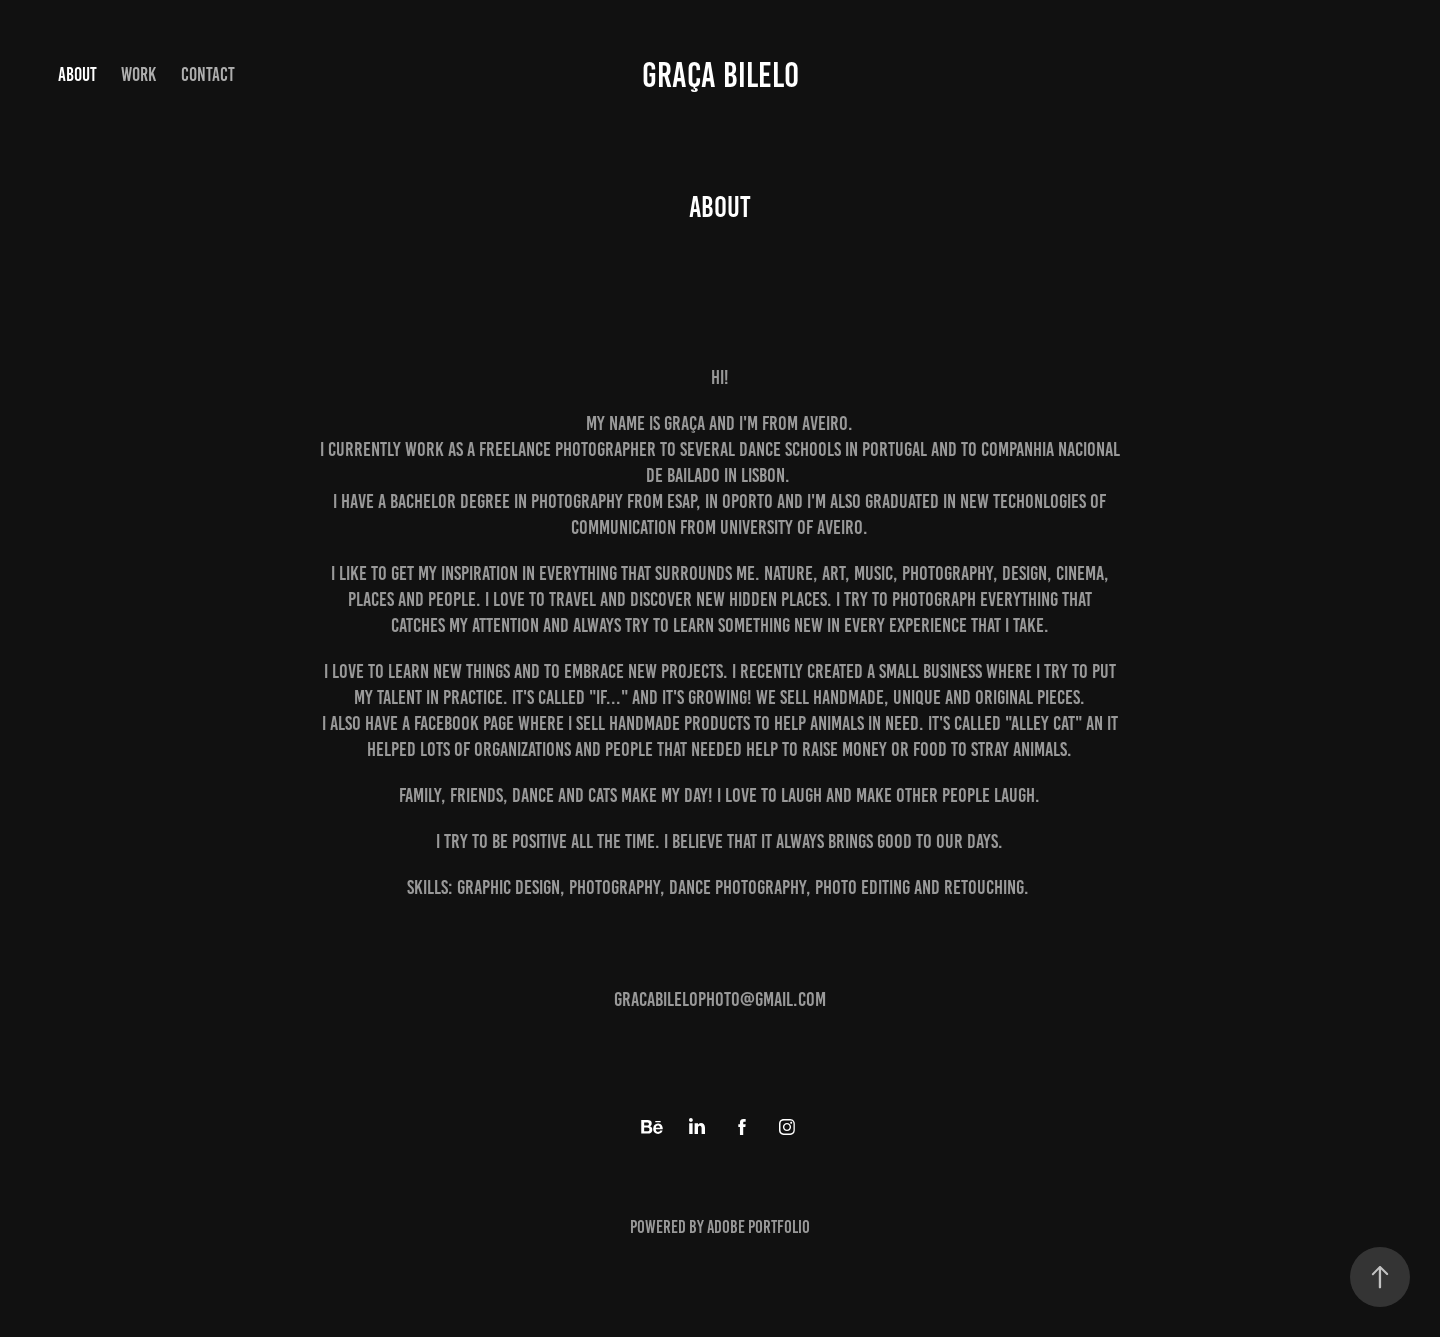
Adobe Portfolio (758, 1227)
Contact (208, 74)
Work (138, 74)
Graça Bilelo (720, 75)
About (77, 74)
